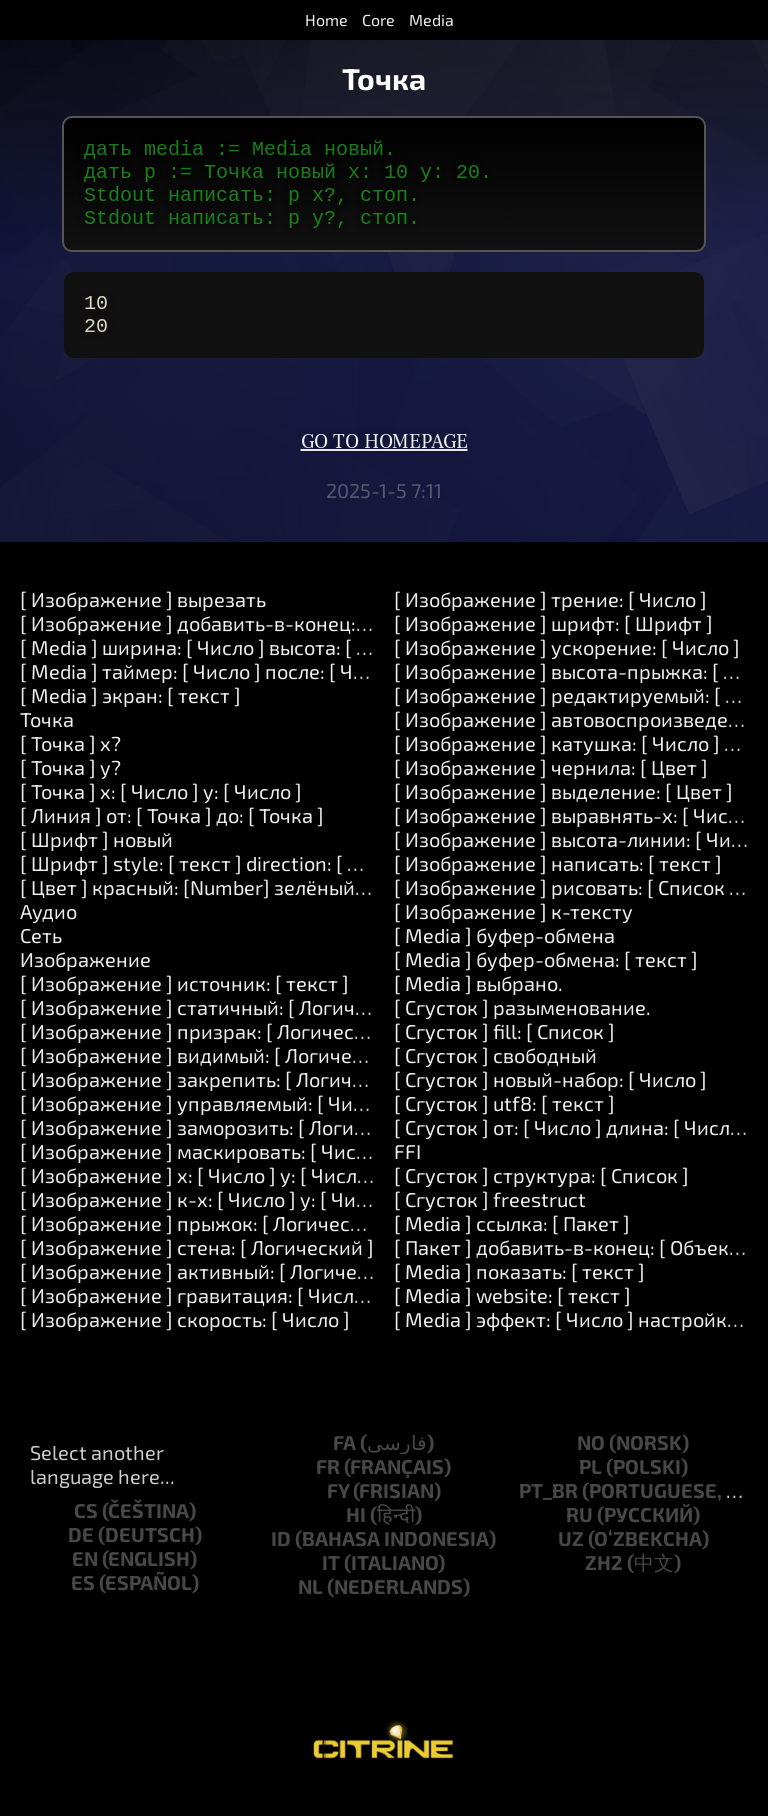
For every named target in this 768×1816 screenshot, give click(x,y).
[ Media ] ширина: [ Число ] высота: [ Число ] (222, 671)
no (591, 1466)
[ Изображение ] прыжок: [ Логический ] (208, 1247)
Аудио (48, 935)
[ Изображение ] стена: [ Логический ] (197, 1271)
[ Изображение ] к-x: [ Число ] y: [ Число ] (209, 1223)
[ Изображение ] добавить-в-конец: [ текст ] (227, 647)
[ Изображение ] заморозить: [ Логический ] (226, 1151)
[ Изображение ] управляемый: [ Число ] (208, 1127)
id (281, 1562)
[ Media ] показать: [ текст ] (519, 1295)
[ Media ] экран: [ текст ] (130, 719)
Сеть (41, 959)
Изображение (85, 983)
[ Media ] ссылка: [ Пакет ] (512, 1247)
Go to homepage (384, 466)
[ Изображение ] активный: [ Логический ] (216, 1295)
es (83, 1606)
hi (356, 1538)
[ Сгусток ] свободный (495, 1079)
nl (310, 1610)
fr (328, 1490)
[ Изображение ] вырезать (143, 623)
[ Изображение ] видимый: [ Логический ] (214, 1079)
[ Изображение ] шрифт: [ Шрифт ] (553, 647)
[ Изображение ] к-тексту (513, 935)
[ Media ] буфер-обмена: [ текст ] (546, 983)
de (81, 1558)
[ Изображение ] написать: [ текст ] (558, 887)
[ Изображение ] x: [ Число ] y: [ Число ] (199, 1199)
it (331, 1586)
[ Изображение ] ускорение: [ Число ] (567, 671)
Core (378, 19)
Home (326, 19)
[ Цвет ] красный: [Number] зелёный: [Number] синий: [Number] (314, 911)
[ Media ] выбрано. (478, 1007)
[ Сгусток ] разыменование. (522, 1031)
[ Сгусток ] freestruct (490, 1223)
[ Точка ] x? (70, 767)
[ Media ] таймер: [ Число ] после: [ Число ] (214, 695)
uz (571, 1562)
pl (590, 1490)
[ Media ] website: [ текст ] (512, 1319)
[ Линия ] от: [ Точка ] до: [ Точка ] (172, 839)
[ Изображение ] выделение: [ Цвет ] (563, 815)
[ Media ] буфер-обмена (504, 959)
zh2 (604, 1586)
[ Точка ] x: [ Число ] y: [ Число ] (161, 815)
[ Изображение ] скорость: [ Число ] (185, 1343)
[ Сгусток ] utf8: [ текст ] (504, 1127)
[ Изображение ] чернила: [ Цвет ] (551, 791)
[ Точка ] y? (70, 791)
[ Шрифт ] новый (96, 863)
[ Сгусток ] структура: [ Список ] (541, 1199)
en (85, 1582)
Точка (47, 743)
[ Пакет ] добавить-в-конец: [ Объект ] (572, 1271)
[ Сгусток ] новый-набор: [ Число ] (550, 1103)
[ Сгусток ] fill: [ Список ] (504, 1055)
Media (431, 19)
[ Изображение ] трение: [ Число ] (550, 623)
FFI (407, 1175)
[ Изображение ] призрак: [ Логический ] (210, 1055)
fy (338, 1514)
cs (86, 1534)
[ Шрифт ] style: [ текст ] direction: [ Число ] (217, 887)
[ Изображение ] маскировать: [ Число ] (204, 1175)
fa (344, 1466)
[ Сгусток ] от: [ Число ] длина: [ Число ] (573, 1151)
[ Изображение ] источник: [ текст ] (184, 1007)
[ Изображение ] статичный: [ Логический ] (221, 1031)
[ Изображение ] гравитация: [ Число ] (198, 1319)
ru (579, 1538)
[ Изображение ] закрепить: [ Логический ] (219, 1103)
